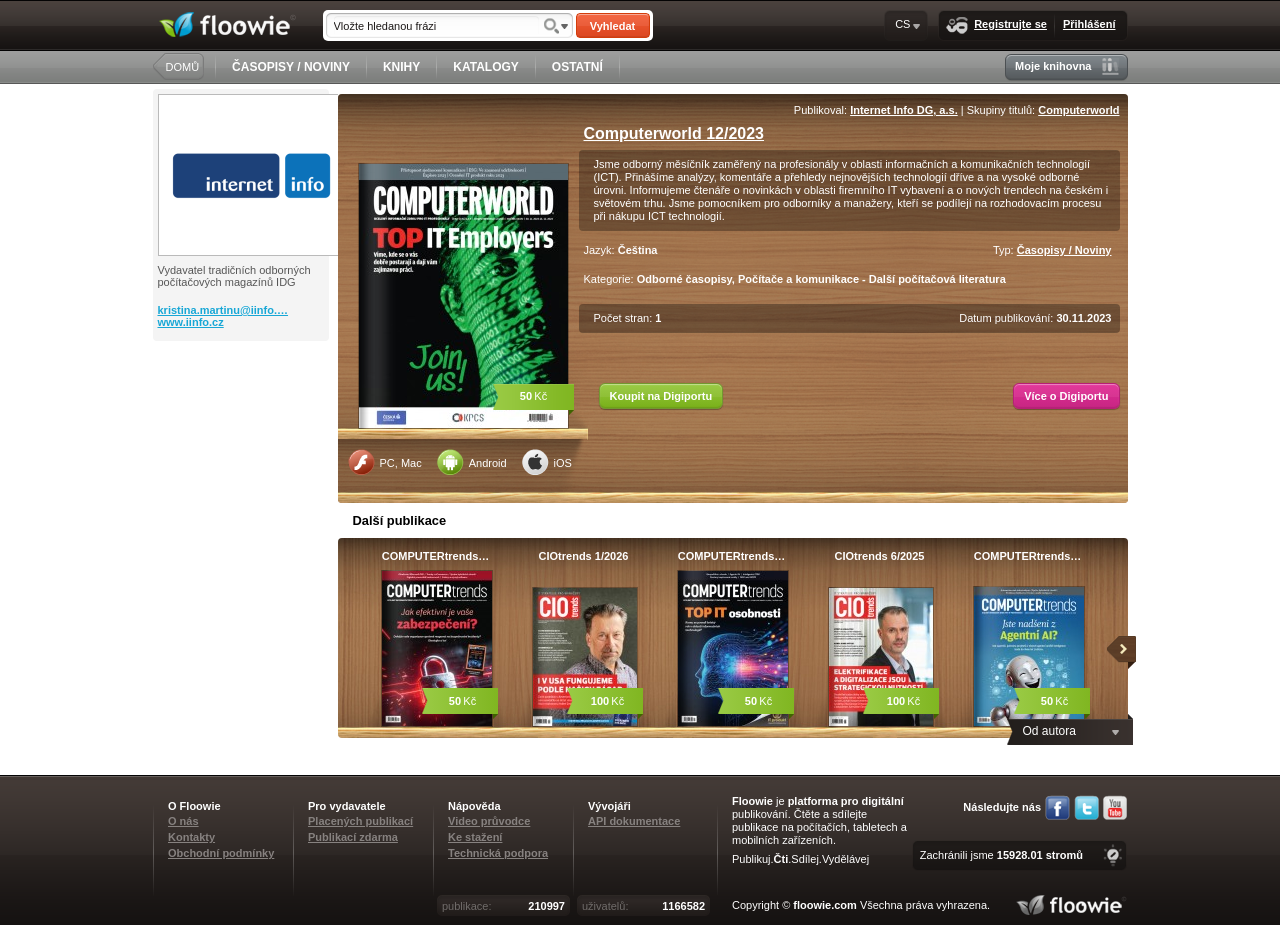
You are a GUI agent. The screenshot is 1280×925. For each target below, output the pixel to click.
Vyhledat (612, 26)
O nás (183, 821)
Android (472, 462)
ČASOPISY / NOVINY (291, 67)
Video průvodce (489, 821)
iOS (547, 462)
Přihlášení (1089, 24)
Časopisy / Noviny (1064, 250)
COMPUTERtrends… (436, 556)
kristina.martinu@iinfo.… (223, 310)
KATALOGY (486, 67)
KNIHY (401, 67)
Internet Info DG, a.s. (904, 110)
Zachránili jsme (1001, 855)
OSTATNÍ (577, 67)
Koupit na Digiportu (661, 396)
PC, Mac (385, 462)
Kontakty (191, 837)
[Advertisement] (243, 421)
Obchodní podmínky (221, 853)
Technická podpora (498, 853)
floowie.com (825, 905)
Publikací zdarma (353, 837)
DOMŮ (183, 67)
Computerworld (1078, 110)
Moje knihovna (1066, 66)
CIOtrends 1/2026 (584, 556)
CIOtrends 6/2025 (880, 556)
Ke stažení (475, 837)
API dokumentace (634, 821)
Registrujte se (996, 25)
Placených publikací (360, 821)
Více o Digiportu (1066, 396)
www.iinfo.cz (191, 322)
